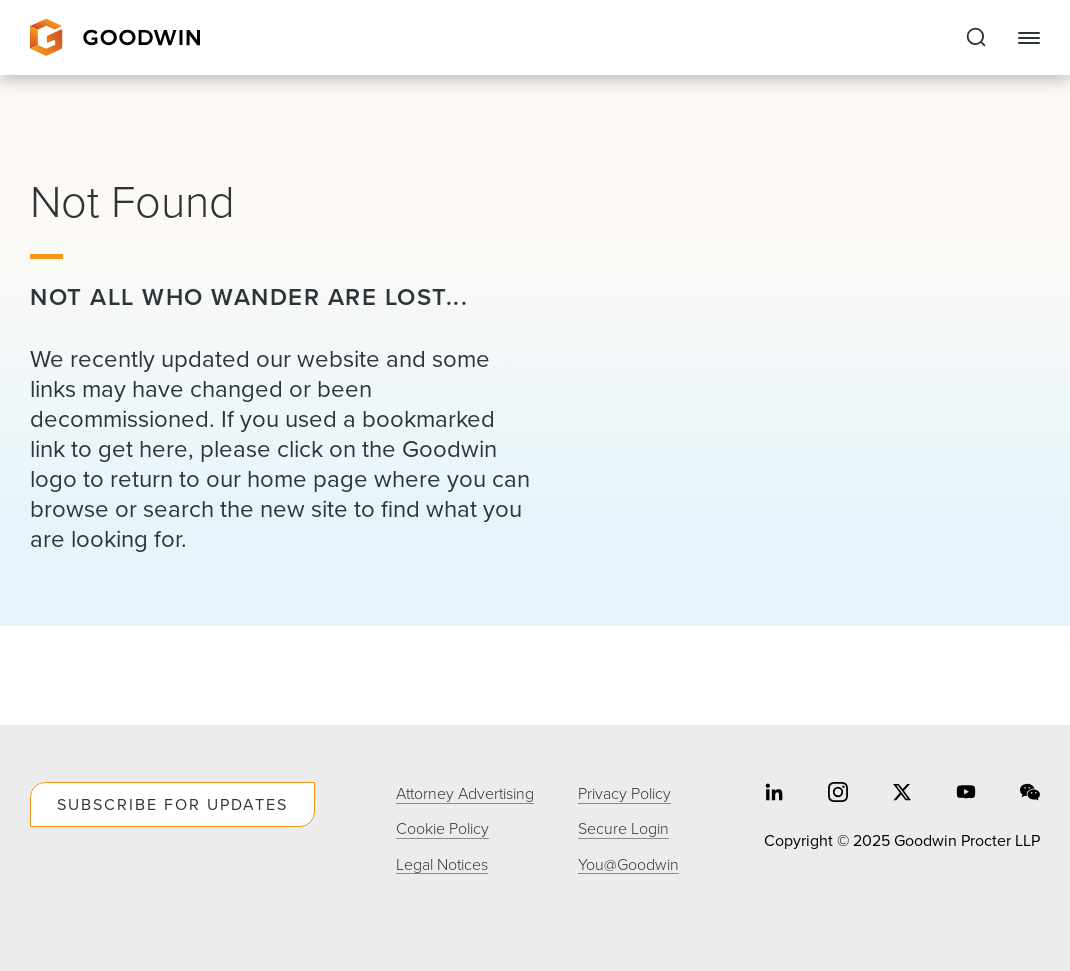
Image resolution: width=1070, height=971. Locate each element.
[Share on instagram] (838, 793)
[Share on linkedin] (774, 793)
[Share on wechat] (1030, 793)
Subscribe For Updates (172, 804)
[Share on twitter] (902, 793)
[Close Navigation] (1029, 38)
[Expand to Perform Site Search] (976, 38)
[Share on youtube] (966, 793)
